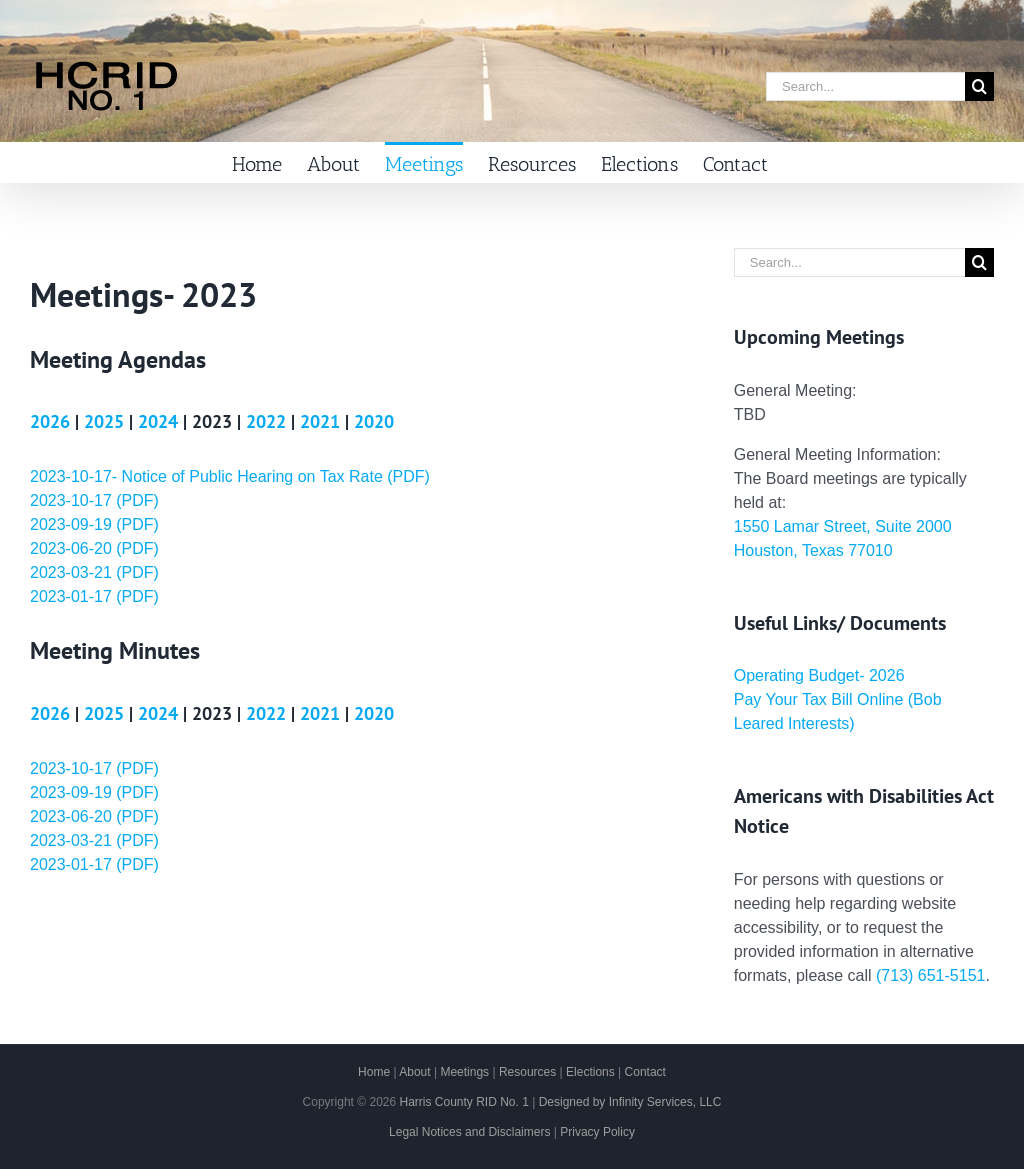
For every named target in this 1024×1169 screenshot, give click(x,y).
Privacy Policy (597, 1132)
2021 (320, 421)
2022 (266, 421)
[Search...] (865, 86)
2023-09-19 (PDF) (94, 524)
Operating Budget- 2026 (819, 675)
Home (374, 1072)
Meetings (464, 1072)
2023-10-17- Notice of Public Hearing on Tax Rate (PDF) (230, 476)
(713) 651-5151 (930, 975)
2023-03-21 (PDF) (94, 572)
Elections (590, 1072)
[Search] (979, 86)
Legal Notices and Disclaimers (469, 1132)
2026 (50, 421)
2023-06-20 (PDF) (94, 548)
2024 (158, 421)
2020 (374, 421)
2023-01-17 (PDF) (94, 596)
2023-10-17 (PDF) (94, 500)
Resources (527, 1072)
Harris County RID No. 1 (463, 1102)
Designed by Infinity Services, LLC (630, 1102)
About (414, 1072)
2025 (104, 421)
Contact (645, 1072)
